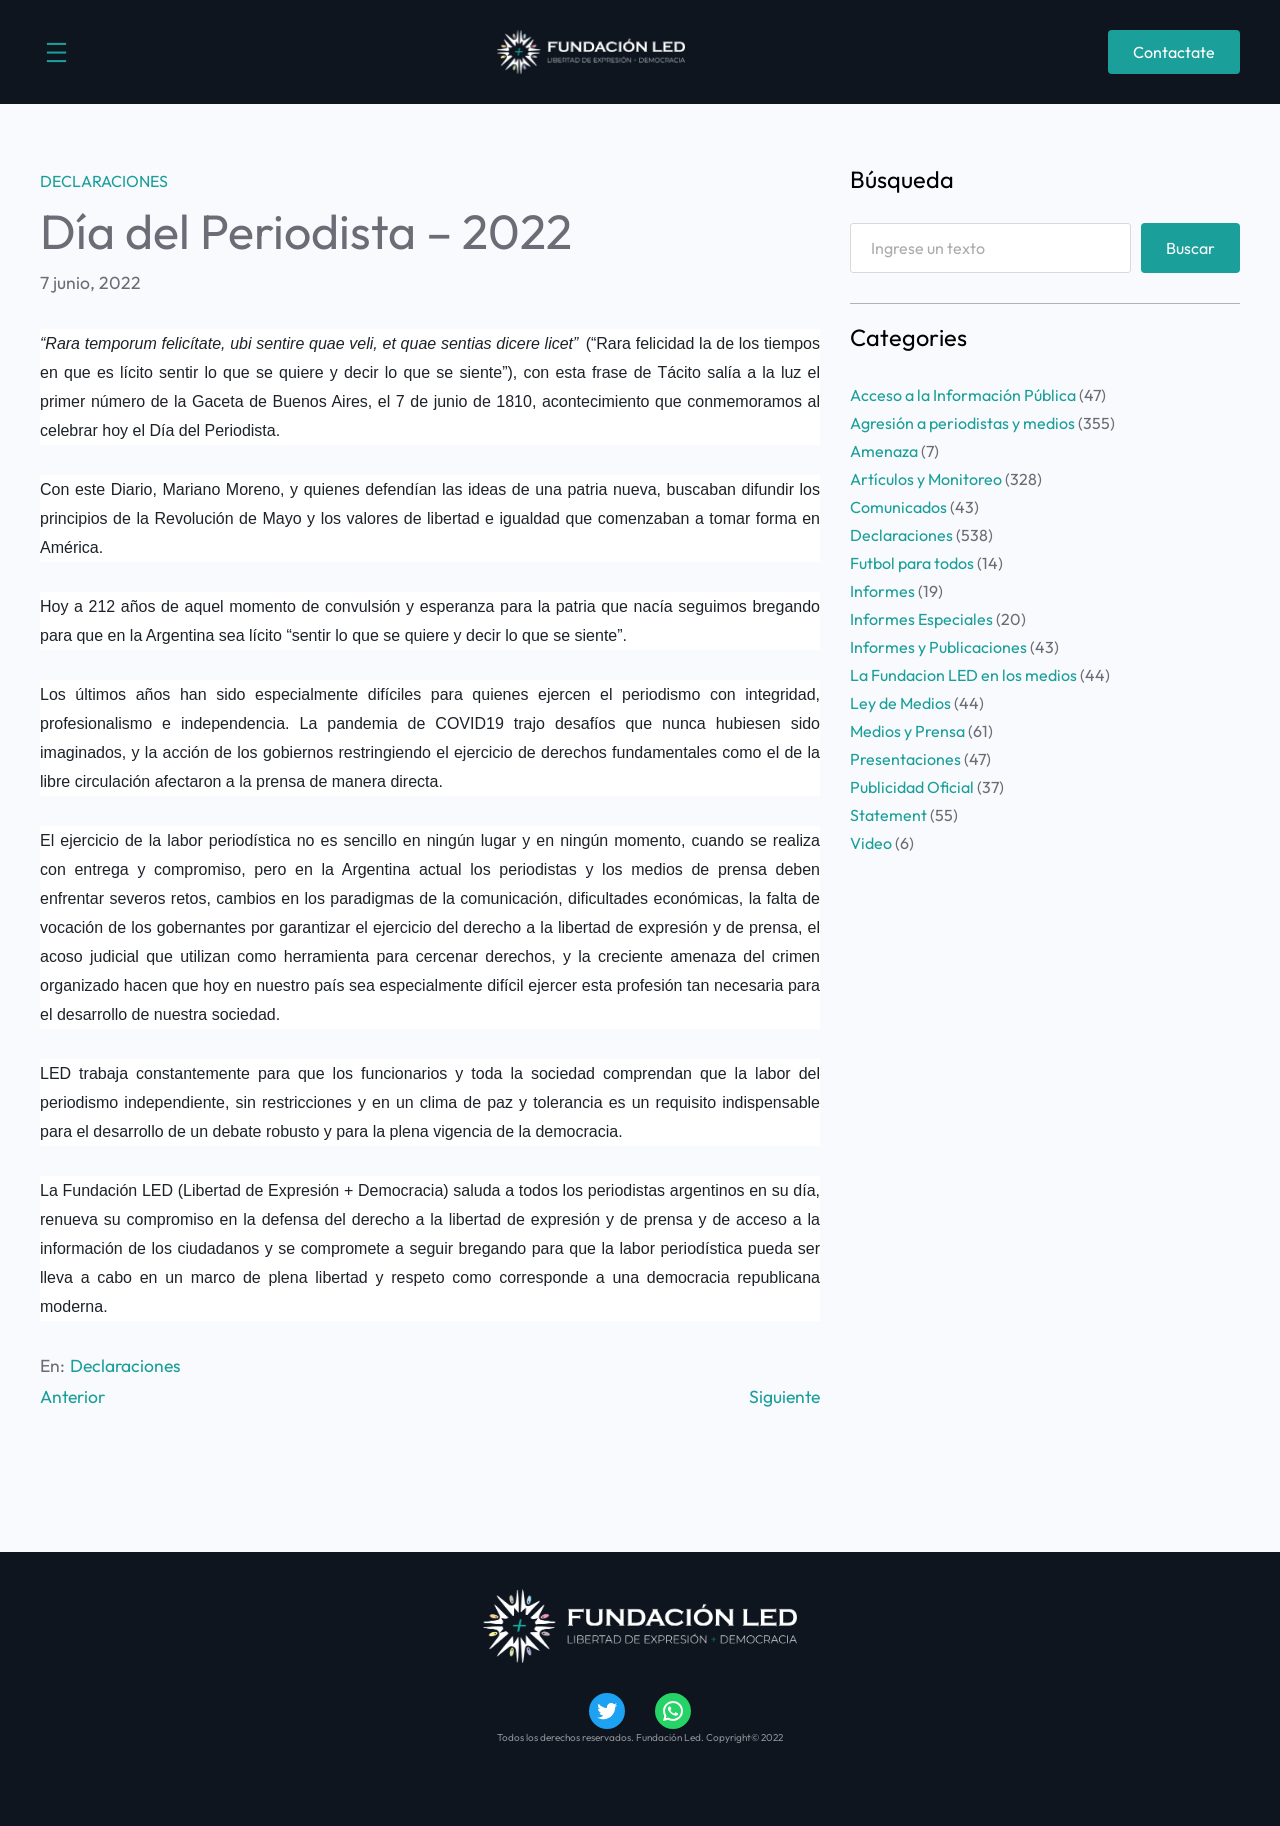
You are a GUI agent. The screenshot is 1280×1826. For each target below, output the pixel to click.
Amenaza (884, 451)
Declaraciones (104, 181)
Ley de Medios (900, 703)
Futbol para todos (912, 563)
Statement (888, 815)
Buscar (1190, 248)
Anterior (72, 1396)
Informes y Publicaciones (938, 647)
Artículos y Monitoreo (926, 479)
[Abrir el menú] (56, 52)
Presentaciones (905, 759)
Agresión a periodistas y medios (962, 423)
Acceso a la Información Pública (963, 395)
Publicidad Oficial (912, 787)
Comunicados (898, 507)
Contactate (1174, 52)
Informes (882, 591)
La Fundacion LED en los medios (963, 675)
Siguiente (784, 1396)
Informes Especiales (921, 619)
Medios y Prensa (907, 731)
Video (871, 843)
